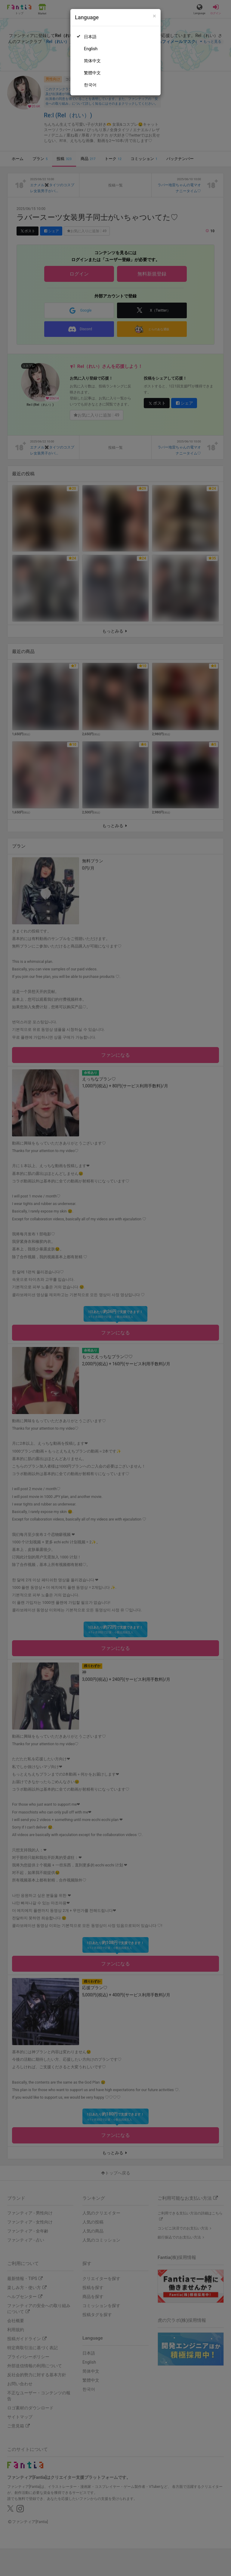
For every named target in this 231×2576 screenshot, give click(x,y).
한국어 (90, 84)
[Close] (154, 16)
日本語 (90, 36)
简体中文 (92, 60)
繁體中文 (92, 72)
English (90, 48)
